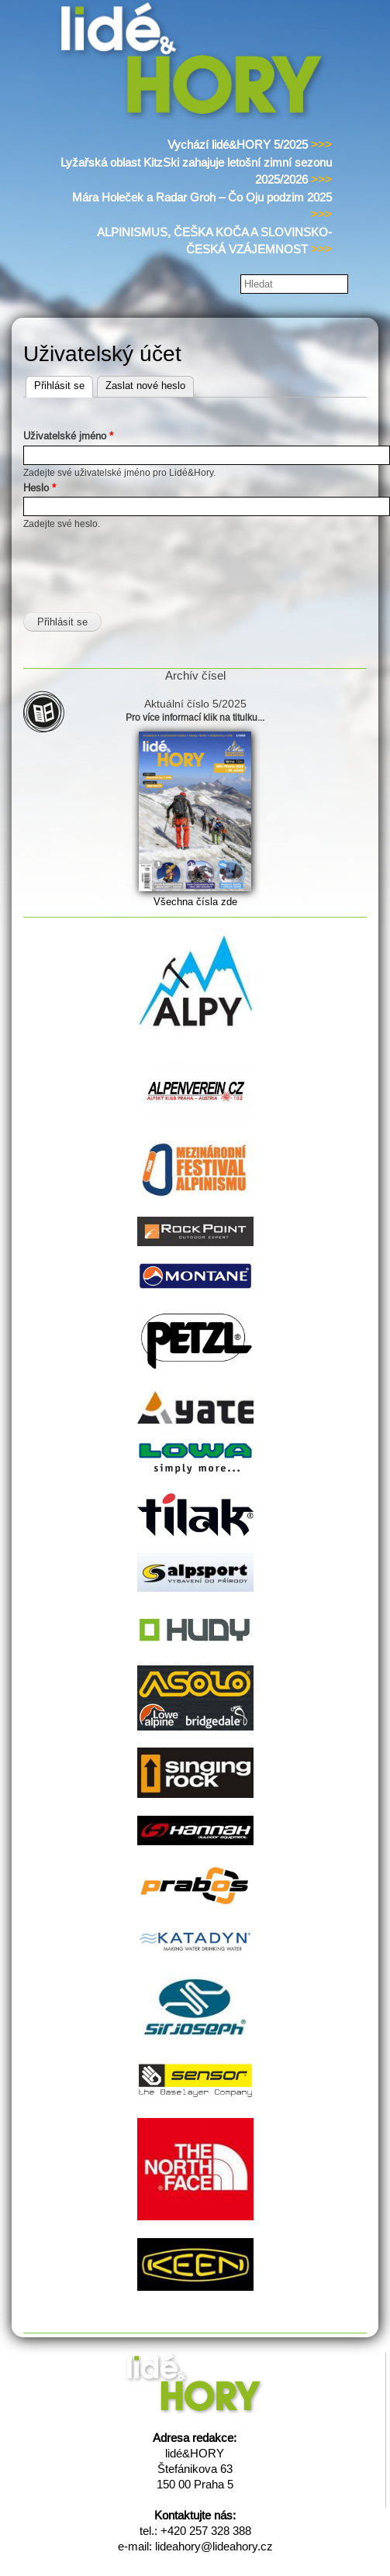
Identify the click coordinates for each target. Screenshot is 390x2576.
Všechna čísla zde (195, 901)
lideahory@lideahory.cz (214, 2546)
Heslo (39, 488)
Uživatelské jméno (68, 436)
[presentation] (141, 562)
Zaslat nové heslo (145, 385)
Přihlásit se (63, 384)
